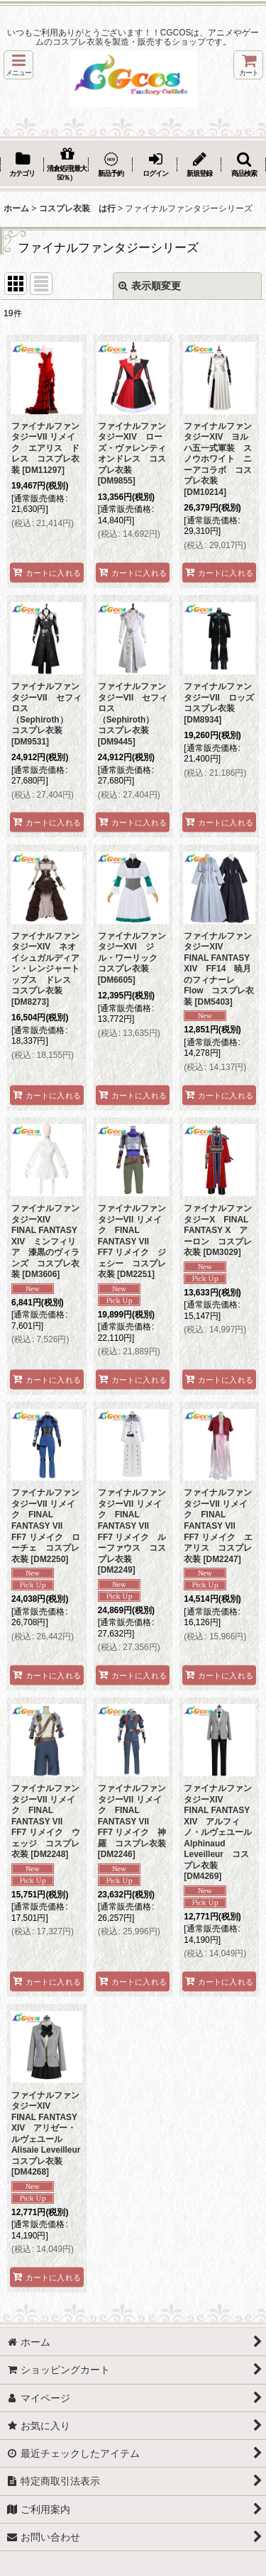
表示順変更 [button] (149, 285)
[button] (18, 64)
